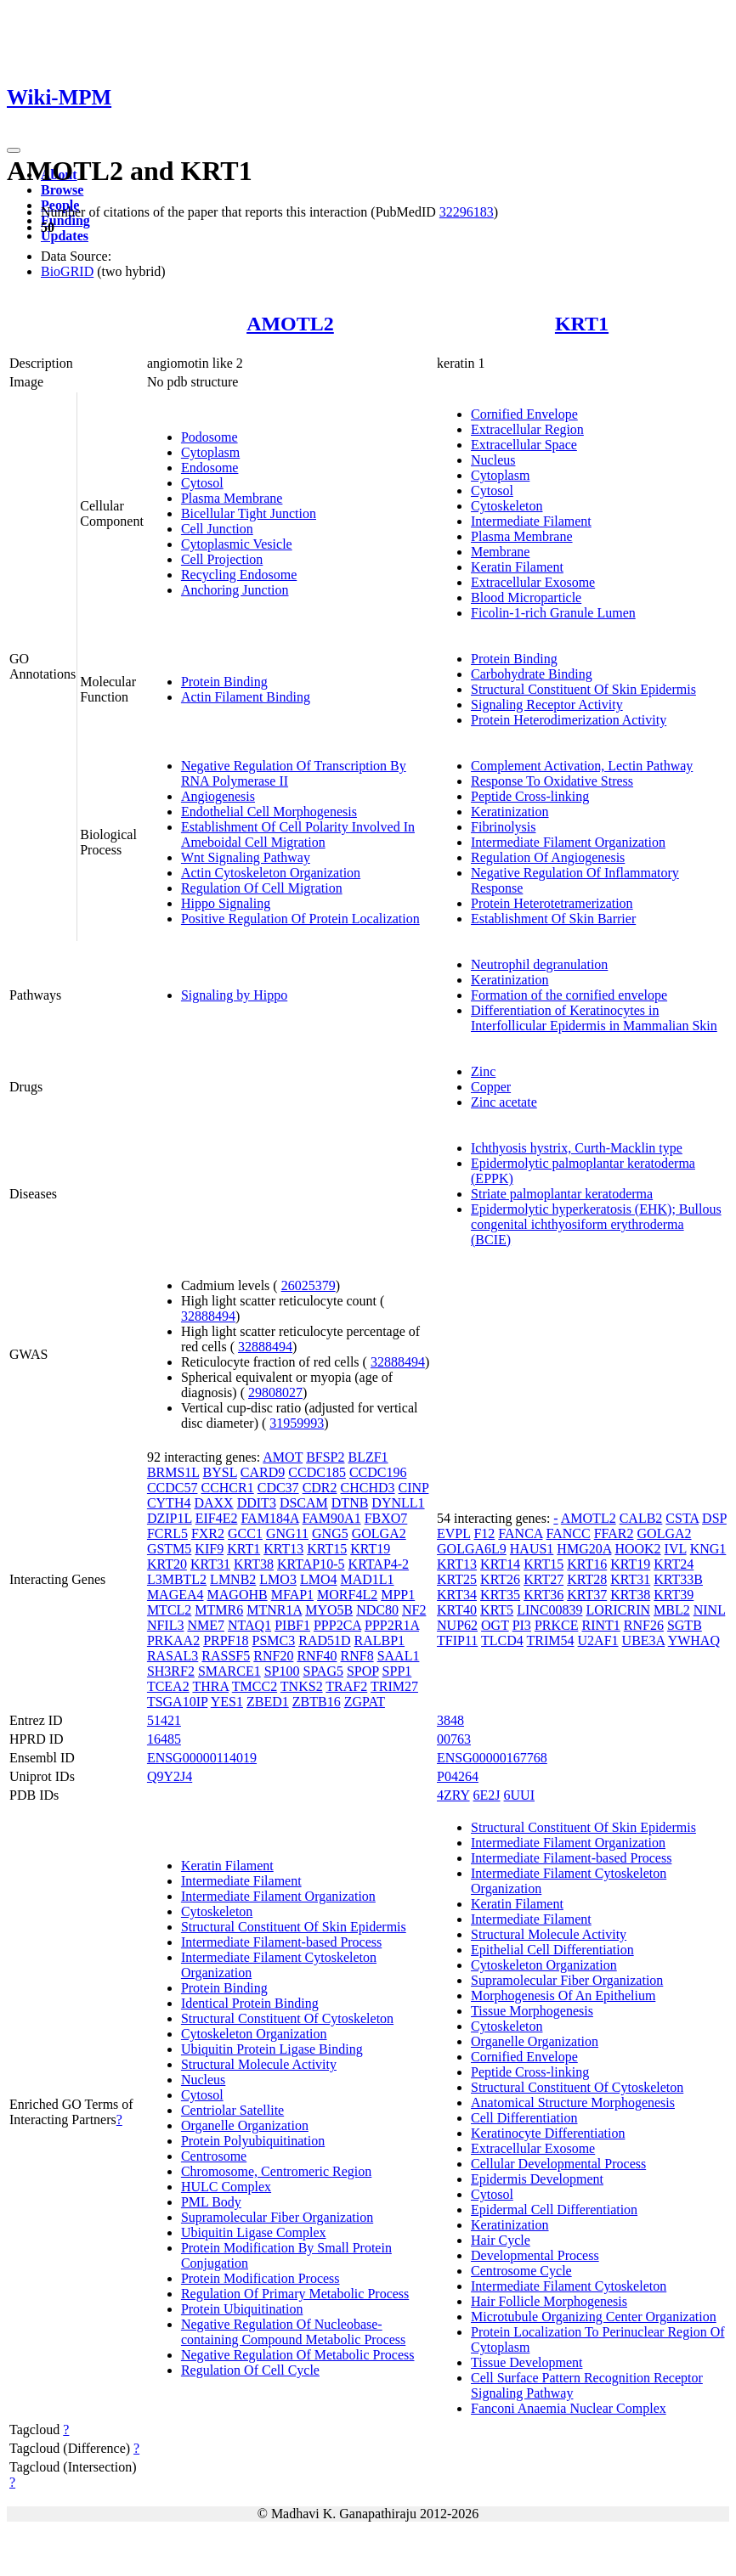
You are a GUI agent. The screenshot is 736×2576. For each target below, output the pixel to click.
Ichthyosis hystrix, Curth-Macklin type (576, 1148)
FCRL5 (167, 1533)
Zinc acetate (504, 1102)
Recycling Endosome (239, 574)
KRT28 (587, 1579)
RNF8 (357, 1656)
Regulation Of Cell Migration (262, 888)
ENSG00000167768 (492, 1757)
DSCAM (304, 1503)
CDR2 (320, 1487)
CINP (414, 1487)
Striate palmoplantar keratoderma (562, 1194)
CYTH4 (169, 1503)
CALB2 (641, 1518)
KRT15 (327, 1549)
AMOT (283, 1457)
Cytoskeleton (506, 506)
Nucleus (493, 460)
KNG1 (708, 1549)
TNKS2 (301, 1686)
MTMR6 (219, 1610)
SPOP (363, 1671)
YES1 (227, 1701)
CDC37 (278, 1487)
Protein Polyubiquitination (253, 2141)
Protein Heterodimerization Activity (568, 720)
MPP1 (398, 1594)
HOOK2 (637, 1549)
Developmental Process (535, 2255)
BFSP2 (325, 1457)
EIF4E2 (216, 1518)
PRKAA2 (173, 1640)
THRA (210, 1686)
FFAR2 (614, 1533)
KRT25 (457, 1579)
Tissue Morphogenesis (532, 2011)
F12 (484, 1533)
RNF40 (317, 1656)
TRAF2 (346, 1686)
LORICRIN (618, 1610)
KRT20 (167, 1564)
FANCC (568, 1533)
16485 (164, 1739)
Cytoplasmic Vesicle (236, 544)
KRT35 (500, 1594)
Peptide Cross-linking (530, 796)
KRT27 (543, 1579)
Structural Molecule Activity (259, 2064)
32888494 (208, 1316)
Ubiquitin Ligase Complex (253, 2232)
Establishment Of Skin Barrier (553, 918)
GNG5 (330, 1533)
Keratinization (510, 811)
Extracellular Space (524, 444)
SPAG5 (323, 1671)
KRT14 (500, 1564)
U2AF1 (598, 1640)
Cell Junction (217, 528)
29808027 (275, 1392)
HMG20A (584, 1549)
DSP (714, 1518)
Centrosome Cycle (521, 2270)
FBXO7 (386, 1518)
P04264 (457, 1776)
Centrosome (213, 2156)
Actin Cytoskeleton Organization (270, 872)
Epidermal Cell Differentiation (554, 2209)
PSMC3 (274, 1640)
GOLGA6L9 (472, 1549)
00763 (454, 1739)
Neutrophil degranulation (539, 964)
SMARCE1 (229, 1671)
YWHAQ (694, 1640)
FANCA (520, 1533)
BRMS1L (173, 1472)
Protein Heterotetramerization (552, 903)
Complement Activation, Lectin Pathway (582, 765)
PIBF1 (292, 1625)
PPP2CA (337, 1625)
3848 (450, 1720)
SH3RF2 (171, 1671)
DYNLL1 (397, 1503)
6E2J (487, 1795)
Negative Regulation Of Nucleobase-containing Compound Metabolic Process (293, 2332)
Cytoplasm (210, 452)
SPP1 (397, 1671)
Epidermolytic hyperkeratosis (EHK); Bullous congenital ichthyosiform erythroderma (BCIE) (596, 1224)
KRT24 (674, 1564)
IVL (676, 1549)
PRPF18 (225, 1640)
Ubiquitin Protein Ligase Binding (272, 2049)
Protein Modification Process (260, 2278)
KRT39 (674, 1594)
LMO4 (318, 1579)
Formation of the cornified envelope (569, 995)
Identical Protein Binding (250, 2003)
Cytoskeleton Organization (254, 2033)
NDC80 (377, 1610)
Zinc (483, 1071)
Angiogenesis (218, 796)
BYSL (220, 1472)
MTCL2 (169, 1610)
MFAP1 (292, 1594)
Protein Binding (224, 681)
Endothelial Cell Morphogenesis (269, 811)
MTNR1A (274, 1610)
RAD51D (324, 1640)
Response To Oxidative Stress (552, 781)
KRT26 (500, 1579)
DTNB (350, 1503)
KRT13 (283, 1549)
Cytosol (202, 483)
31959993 (296, 1423)
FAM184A (269, 1518)
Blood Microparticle (526, 597)
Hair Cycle (500, 2240)
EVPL (453, 1533)
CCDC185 (317, 1472)
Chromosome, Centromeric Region (276, 2171)
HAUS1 (532, 1549)
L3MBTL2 (177, 1579)
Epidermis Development (537, 2179)
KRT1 (582, 324)
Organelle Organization (245, 2125)
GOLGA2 (379, 1533)
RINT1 (600, 1625)
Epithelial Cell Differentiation (552, 1949)
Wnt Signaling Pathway (245, 857)
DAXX (213, 1503)
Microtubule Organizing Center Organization (593, 2316)
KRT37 (587, 1594)
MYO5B (329, 1610)
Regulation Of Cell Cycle (250, 2370)
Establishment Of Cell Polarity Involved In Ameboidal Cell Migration (298, 834)
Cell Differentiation (524, 2118)
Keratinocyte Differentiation (548, 2133)
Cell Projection (222, 559)
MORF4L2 (347, 1594)
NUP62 (457, 1625)
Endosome (210, 467)
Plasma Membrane (232, 498)
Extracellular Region (527, 429)
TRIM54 (551, 1640)
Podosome (209, 437)
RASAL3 (172, 1656)
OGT (495, 1625)
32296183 (466, 212)
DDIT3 (256, 1503)
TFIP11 (457, 1640)
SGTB (684, 1625)
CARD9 (263, 1472)
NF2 (414, 1610)
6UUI (519, 1795)
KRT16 (587, 1564)
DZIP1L (169, 1518)
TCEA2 (168, 1686)
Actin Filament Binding (245, 697)
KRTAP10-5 (311, 1564)
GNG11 (287, 1533)
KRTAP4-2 (379, 1564)
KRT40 (457, 1610)
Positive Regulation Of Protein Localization (300, 918)
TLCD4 (502, 1640)
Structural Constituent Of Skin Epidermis (583, 689)
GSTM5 (169, 1549)
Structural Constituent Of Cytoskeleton (287, 2018)
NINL (710, 1610)
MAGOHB (237, 1594)
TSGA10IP (177, 1701)
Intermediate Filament (531, 521)
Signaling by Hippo (234, 995)
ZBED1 (267, 1701)
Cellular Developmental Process (558, 2163)
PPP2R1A (392, 1625)
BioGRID (67, 271)
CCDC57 (172, 1487)
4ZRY (453, 1795)
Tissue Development (526, 2362)
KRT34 (457, 1594)
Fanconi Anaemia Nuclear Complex (568, 2408)
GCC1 (245, 1533)
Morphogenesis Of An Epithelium (563, 1995)
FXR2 (207, 1533)
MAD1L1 (366, 1579)
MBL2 (672, 1610)
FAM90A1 (332, 1518)
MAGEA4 (175, 1594)
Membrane (500, 551)
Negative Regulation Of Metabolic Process (298, 2355)
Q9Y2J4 (169, 1776)
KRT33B (678, 1579)
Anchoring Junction (235, 590)
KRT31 (210, 1564)
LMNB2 (233, 1579)
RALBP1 (379, 1640)
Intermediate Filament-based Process (281, 1942)
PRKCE (557, 1625)
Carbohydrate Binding (531, 674)
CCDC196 (378, 1472)
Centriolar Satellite (232, 2110)
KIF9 (209, 1549)
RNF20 (273, 1656)
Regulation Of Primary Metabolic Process (295, 2293)
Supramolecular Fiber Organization (277, 2217)
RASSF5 (225, 1656)
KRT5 (496, 1610)
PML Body (211, 2202)
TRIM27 (394, 1686)
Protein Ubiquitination (242, 2309)
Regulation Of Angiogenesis (548, 857)
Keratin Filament (517, 567)
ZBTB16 (316, 1701)
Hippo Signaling (225, 903)
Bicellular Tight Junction (248, 513)
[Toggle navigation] (13, 150)
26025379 (308, 1285)
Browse (62, 190)
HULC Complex (226, 2186)
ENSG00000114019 (202, 1757)
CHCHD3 (368, 1487)
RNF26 (644, 1625)
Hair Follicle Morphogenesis (549, 2301)
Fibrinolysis (503, 827)
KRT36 (543, 1594)
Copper (491, 1086)
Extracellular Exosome (533, 582)
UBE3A (643, 1640)
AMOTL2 (290, 324)
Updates (64, 235)
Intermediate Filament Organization (568, 842)
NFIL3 (165, 1625)
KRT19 (370, 1549)
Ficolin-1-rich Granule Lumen (553, 613)
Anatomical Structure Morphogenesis (573, 2102)
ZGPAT (364, 1701)
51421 (164, 1720)
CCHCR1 (227, 1487)
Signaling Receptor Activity (547, 704)
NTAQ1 (249, 1625)
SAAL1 (398, 1656)
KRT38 (254, 1564)
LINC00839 (549, 1610)
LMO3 (278, 1579)
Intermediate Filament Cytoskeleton (568, 2286)
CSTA (682, 1518)
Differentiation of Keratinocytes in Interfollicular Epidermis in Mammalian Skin (594, 1018)
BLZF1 (368, 1457)
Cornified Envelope (524, 414)
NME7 (205, 1625)
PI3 (521, 1625)
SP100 (282, 1671)
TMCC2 (254, 1686)
